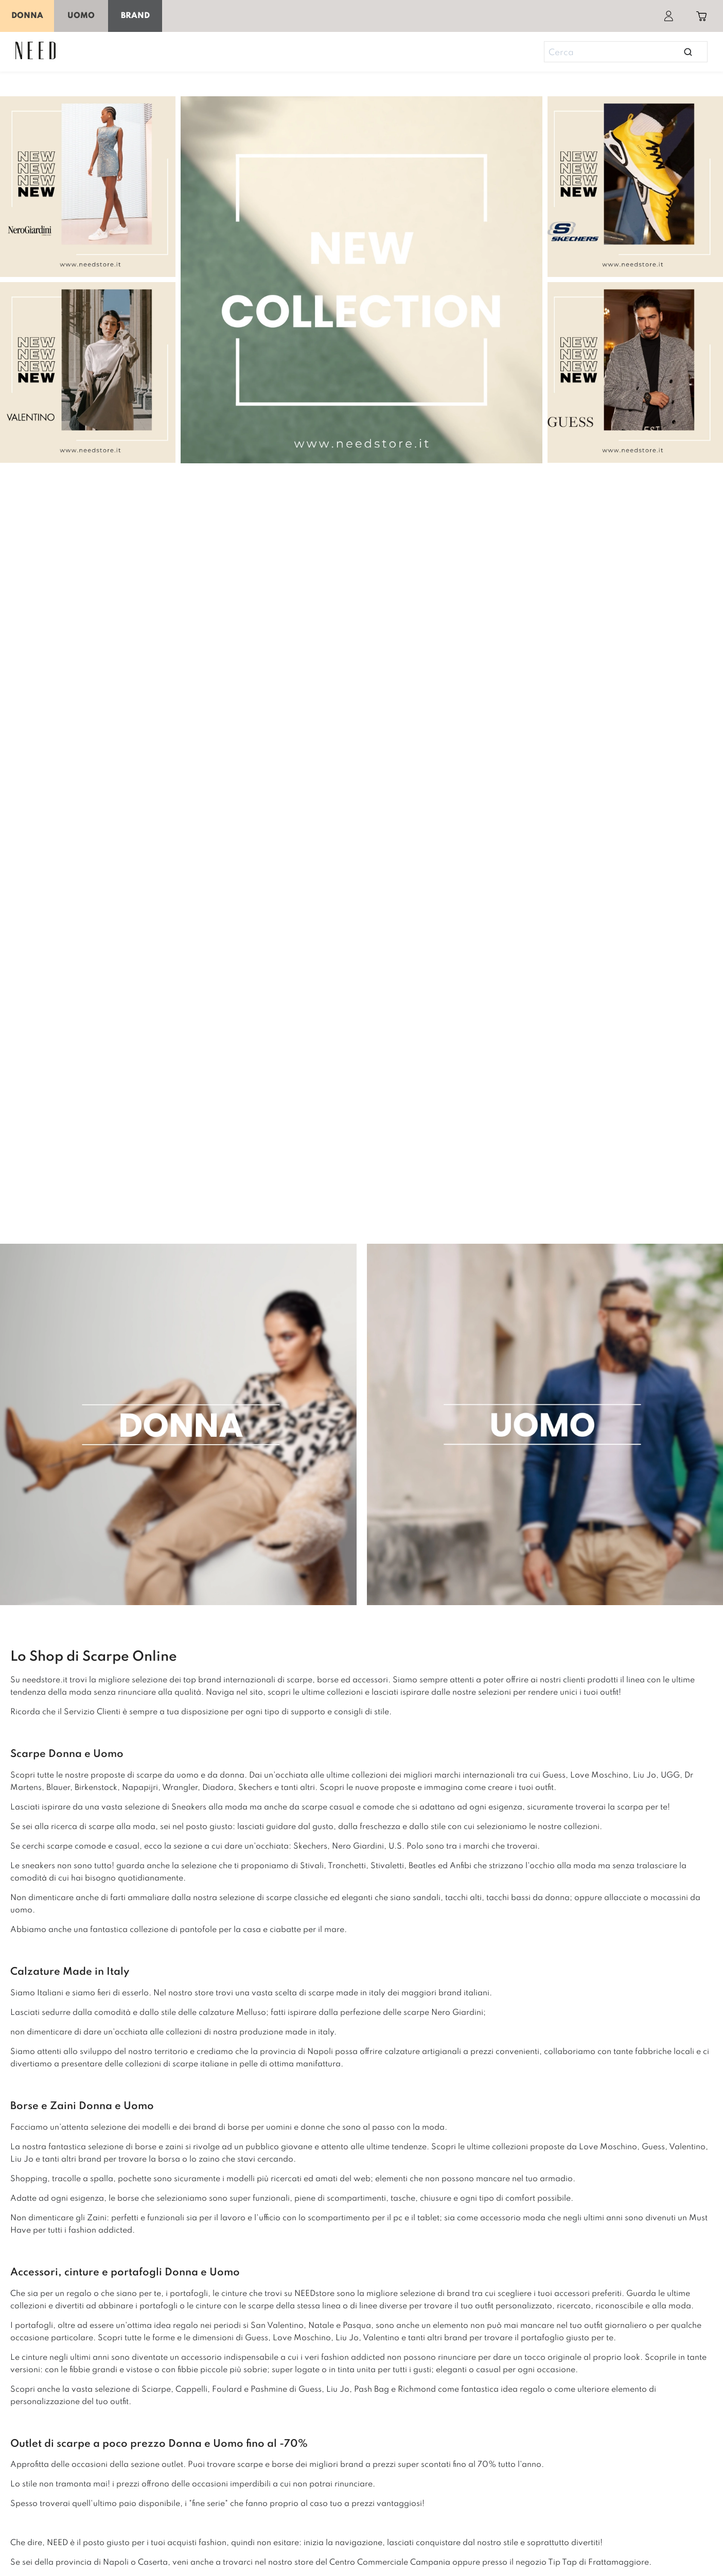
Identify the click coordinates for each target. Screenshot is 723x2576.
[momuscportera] (632, 189)
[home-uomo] (543, 1427)
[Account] (668, 16)
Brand (135, 16)
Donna (27, 16)
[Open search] (688, 52)
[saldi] (361, 279)
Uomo (81, 16)
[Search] (621, 53)
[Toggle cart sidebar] (701, 16)
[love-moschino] (361, 1214)
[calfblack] (90, 189)
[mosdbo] (90, 375)
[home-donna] (181, 1427)
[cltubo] (632, 375)
